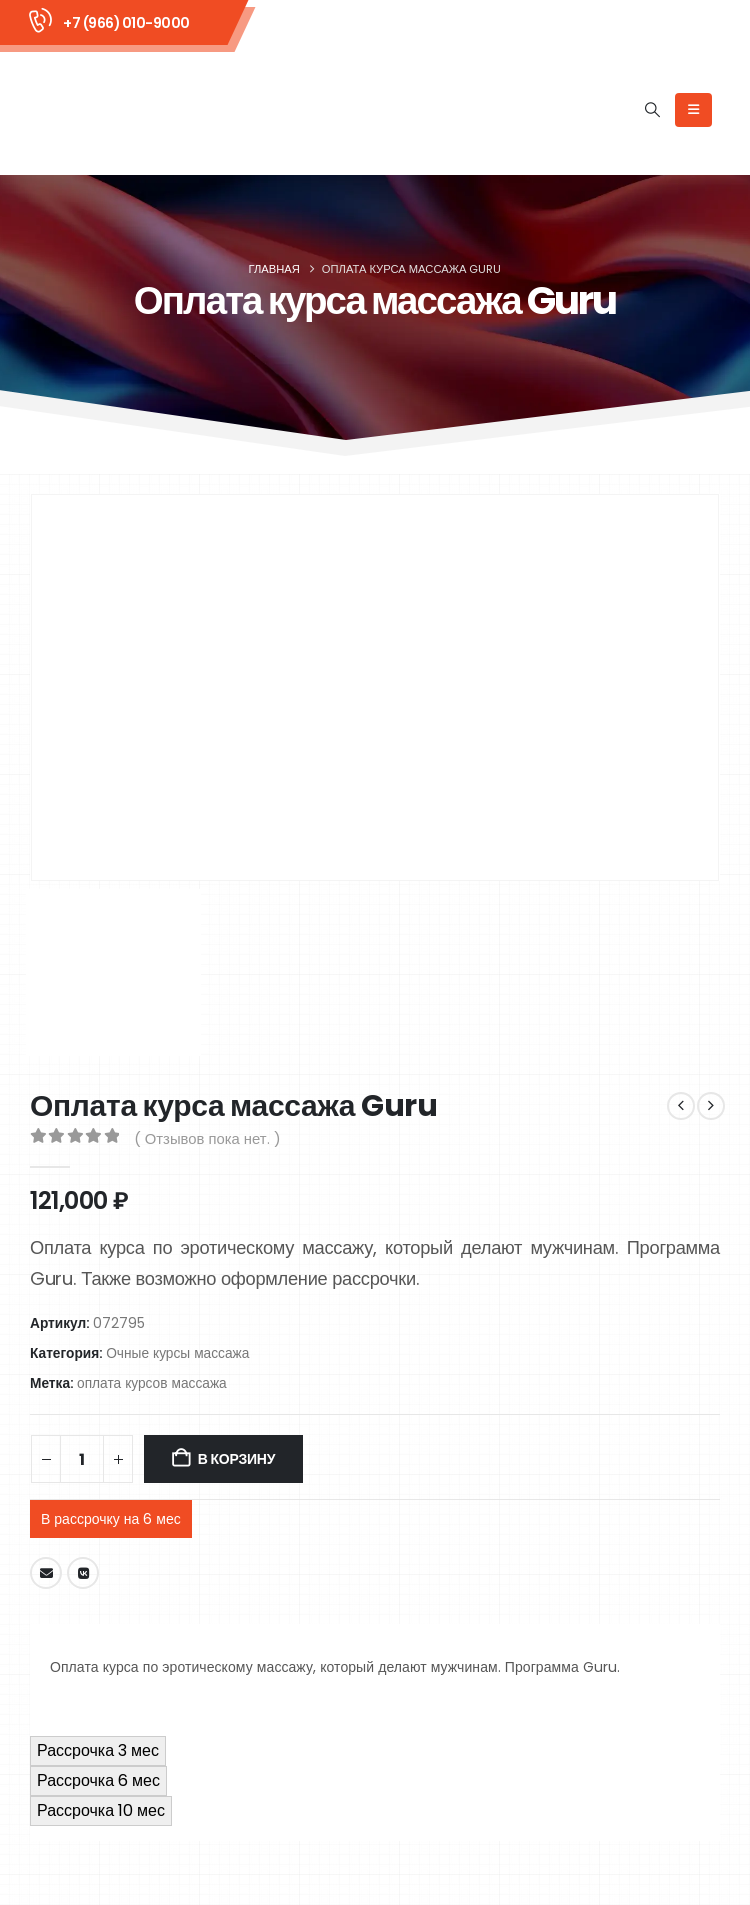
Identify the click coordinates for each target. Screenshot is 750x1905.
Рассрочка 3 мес (98, 1750)
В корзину (236, 1459)
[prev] (681, 1106)
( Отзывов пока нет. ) (207, 1138)
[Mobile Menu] (693, 110)
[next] (711, 1106)
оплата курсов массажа (152, 1383)
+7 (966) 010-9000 (126, 23)
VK (83, 1573)
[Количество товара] (82, 1459)
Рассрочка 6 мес (98, 1780)
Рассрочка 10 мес (101, 1810)
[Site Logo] (111, 110)
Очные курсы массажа (177, 1353)
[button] (653, 110)
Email (46, 1573)
